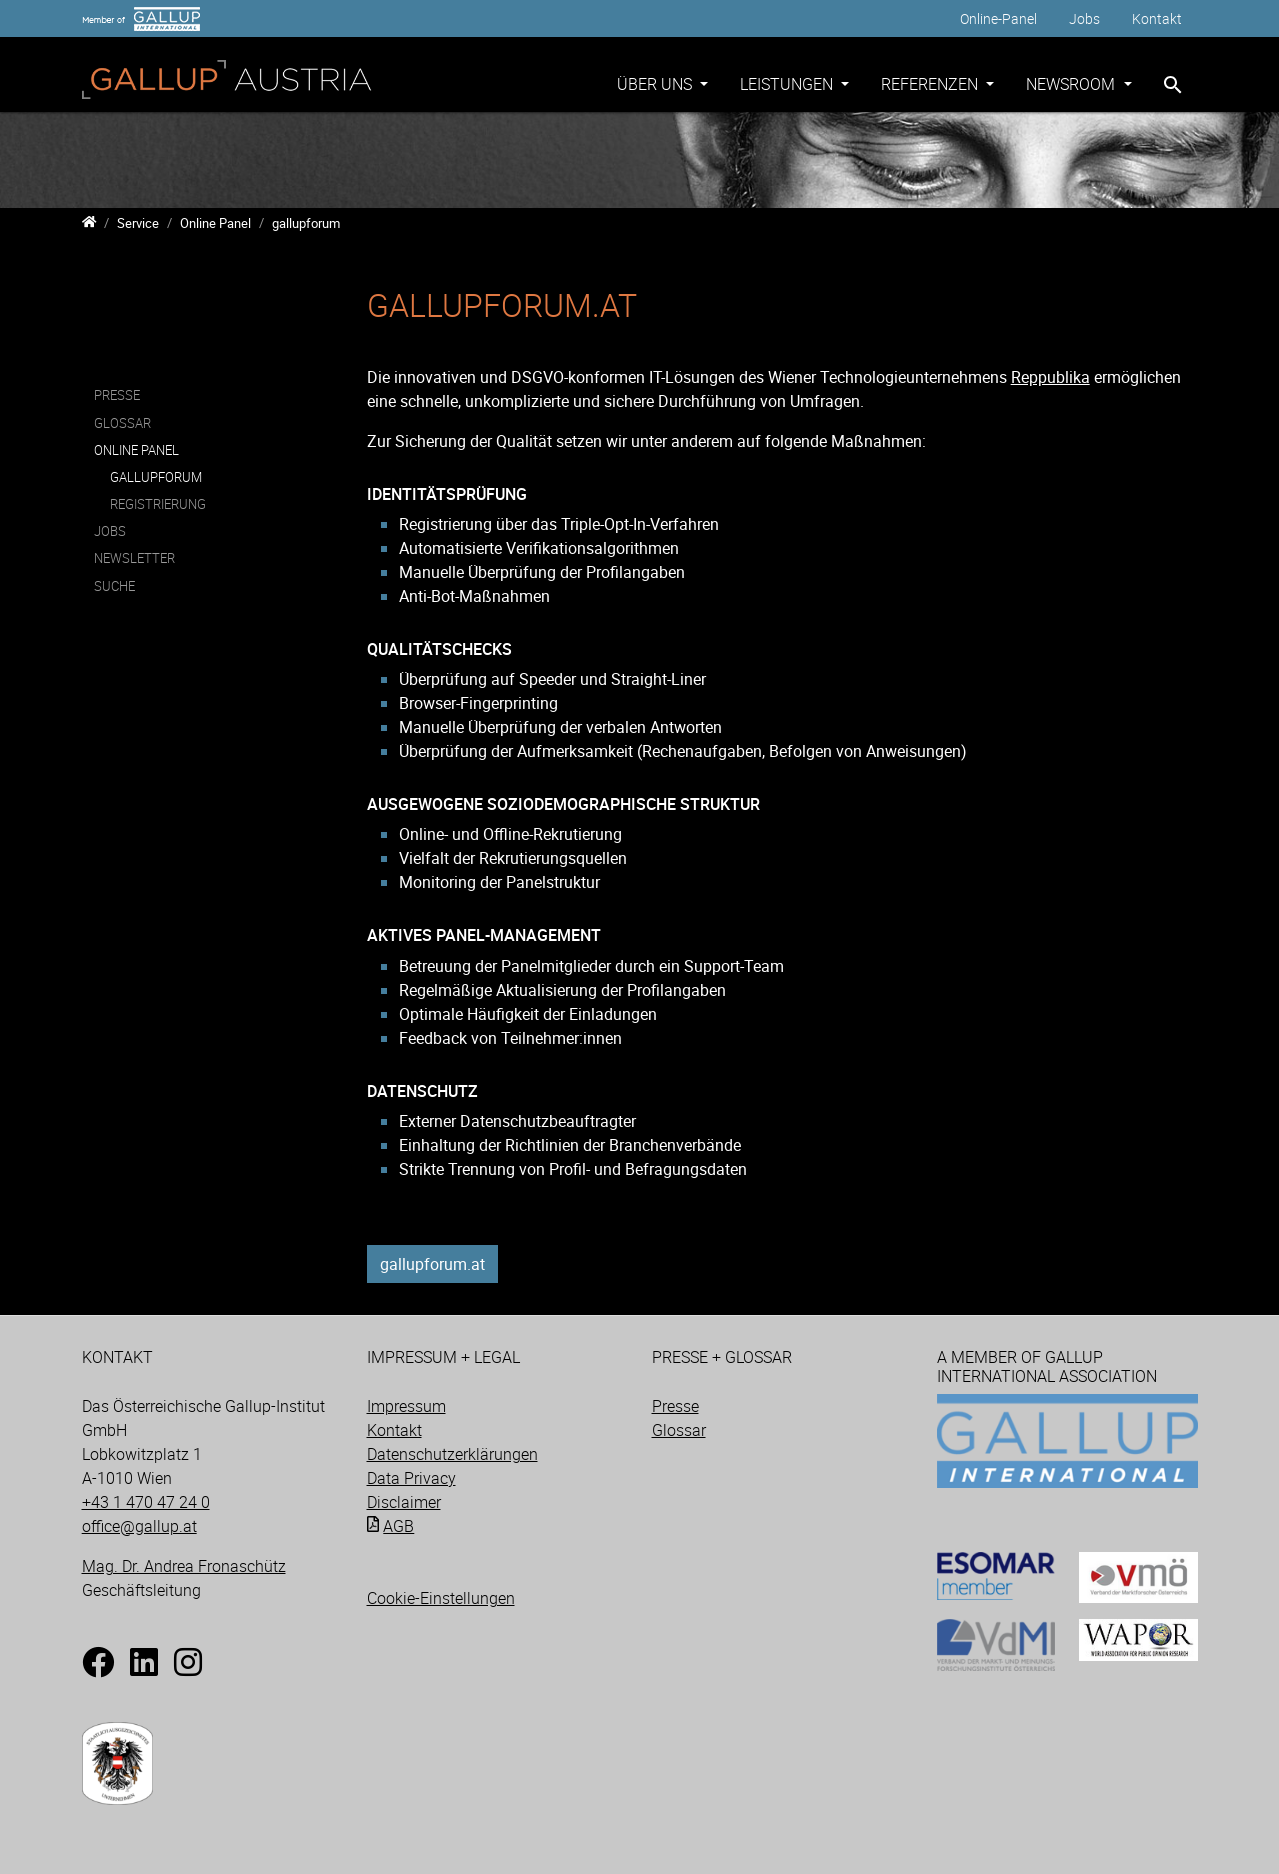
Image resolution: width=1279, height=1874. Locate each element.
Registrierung (158, 504)
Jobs (1084, 18)
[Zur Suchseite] (1173, 85)
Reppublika (1050, 377)
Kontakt (1157, 18)
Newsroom (1072, 84)
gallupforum (156, 477)
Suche (114, 586)
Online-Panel (998, 18)
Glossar (122, 423)
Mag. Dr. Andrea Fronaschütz (184, 1566)
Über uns (656, 84)
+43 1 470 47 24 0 (146, 1502)
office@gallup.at (139, 1526)
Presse (117, 395)
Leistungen (788, 84)
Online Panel (136, 450)
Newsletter (134, 559)
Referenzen (931, 84)
